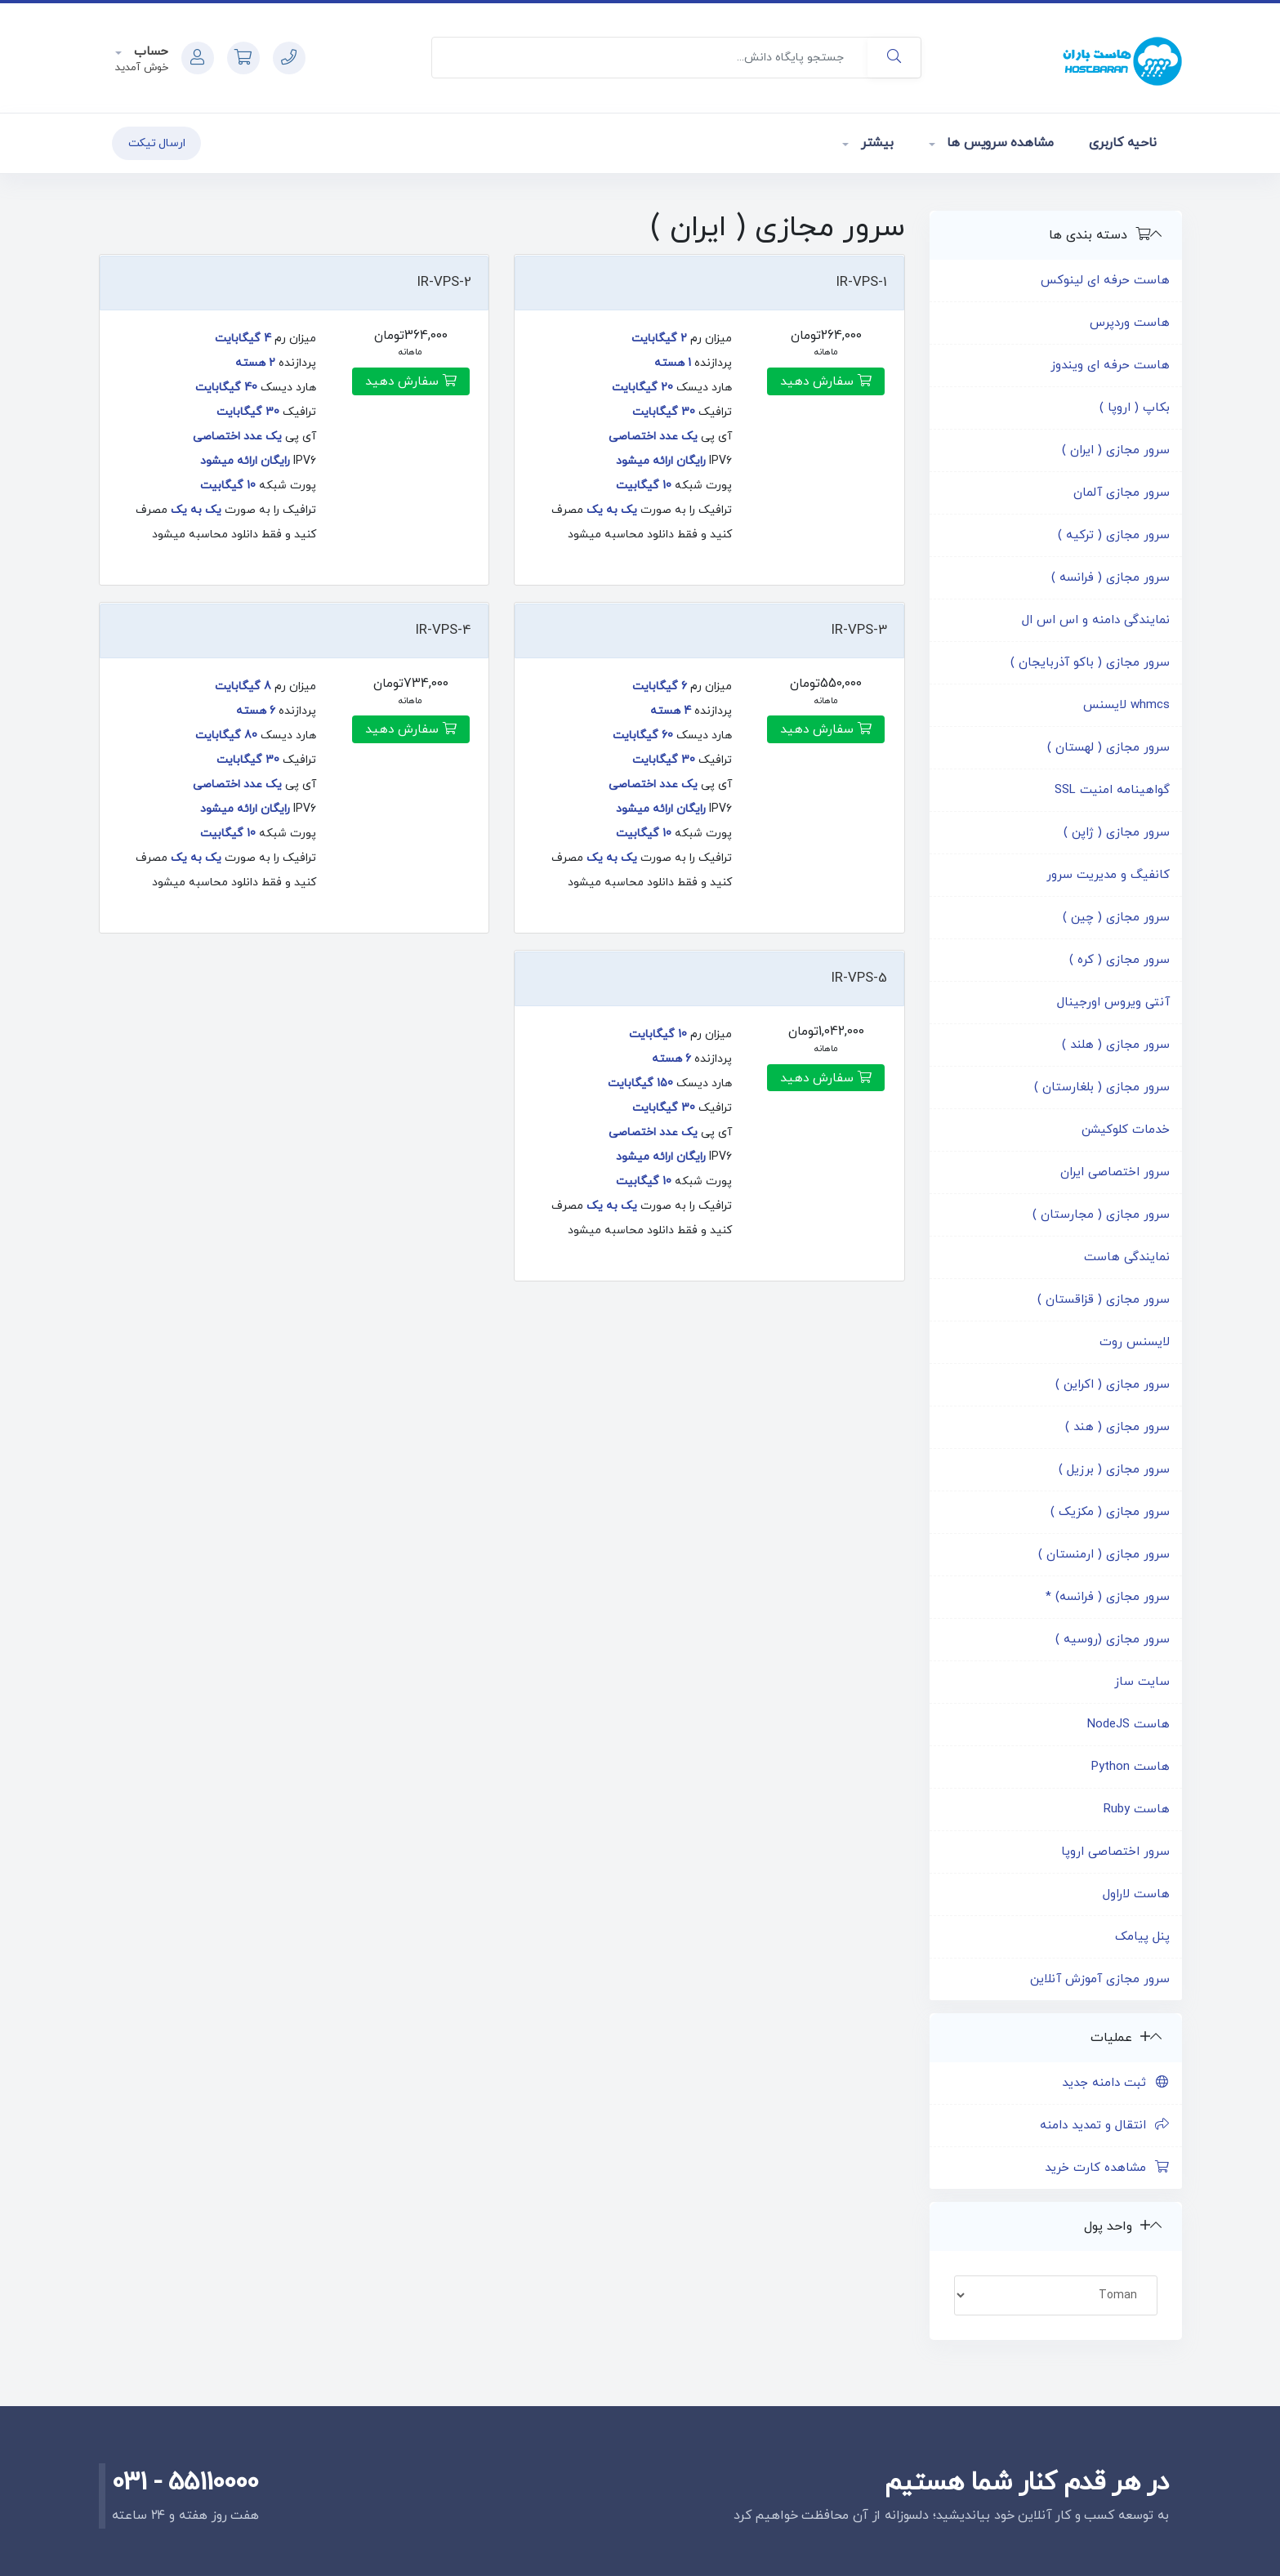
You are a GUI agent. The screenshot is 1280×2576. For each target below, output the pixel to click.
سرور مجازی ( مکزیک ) (1110, 1512)
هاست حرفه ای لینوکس (1105, 280)
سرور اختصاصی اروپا (1115, 1852)
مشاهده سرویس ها (998, 143)
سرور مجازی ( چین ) (1116, 917)
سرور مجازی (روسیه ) (1112, 1639)
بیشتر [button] (875, 143)
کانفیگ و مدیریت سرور (1108, 875)
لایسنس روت (1134, 1342)
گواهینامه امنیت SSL (1112, 790)
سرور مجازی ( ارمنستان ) (1104, 1554)
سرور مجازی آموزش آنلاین (1100, 1979)
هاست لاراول (1136, 1894)
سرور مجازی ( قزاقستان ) (1103, 1299)
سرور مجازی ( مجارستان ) (1101, 1214)
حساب (149, 51)
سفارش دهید (826, 381)
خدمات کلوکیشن (1126, 1130)
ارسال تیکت (156, 143)
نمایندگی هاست (1127, 1257)
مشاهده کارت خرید (1107, 2168)
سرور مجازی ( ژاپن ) (1117, 832)
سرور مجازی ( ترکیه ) (1114, 535)
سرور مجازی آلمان (1121, 492)
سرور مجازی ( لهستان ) (1108, 747)
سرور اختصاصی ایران (1115, 1172)
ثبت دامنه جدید (1116, 2083)
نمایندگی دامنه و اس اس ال (1096, 620)
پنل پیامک (1142, 1936)
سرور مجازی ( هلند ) (1116, 1045)
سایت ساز (1142, 1682)
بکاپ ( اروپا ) (1134, 408)
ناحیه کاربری (1122, 143)
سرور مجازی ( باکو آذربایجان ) (1090, 662)
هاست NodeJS (1128, 1724)
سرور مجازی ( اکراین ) (1112, 1384)
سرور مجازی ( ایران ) (1116, 450)
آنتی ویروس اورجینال (1113, 1002)
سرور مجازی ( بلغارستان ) (1102, 1087)
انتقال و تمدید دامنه (1105, 2125)
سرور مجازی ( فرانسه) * (1108, 1597)
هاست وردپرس (1130, 323)
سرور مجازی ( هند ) (1117, 1427)
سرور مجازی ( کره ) (1119, 960)
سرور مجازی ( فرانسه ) (1110, 577)
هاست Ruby (1137, 1809)
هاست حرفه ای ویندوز (1110, 365)
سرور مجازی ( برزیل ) (1114, 1469)
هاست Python (1130, 1767)
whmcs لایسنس (1126, 705)
